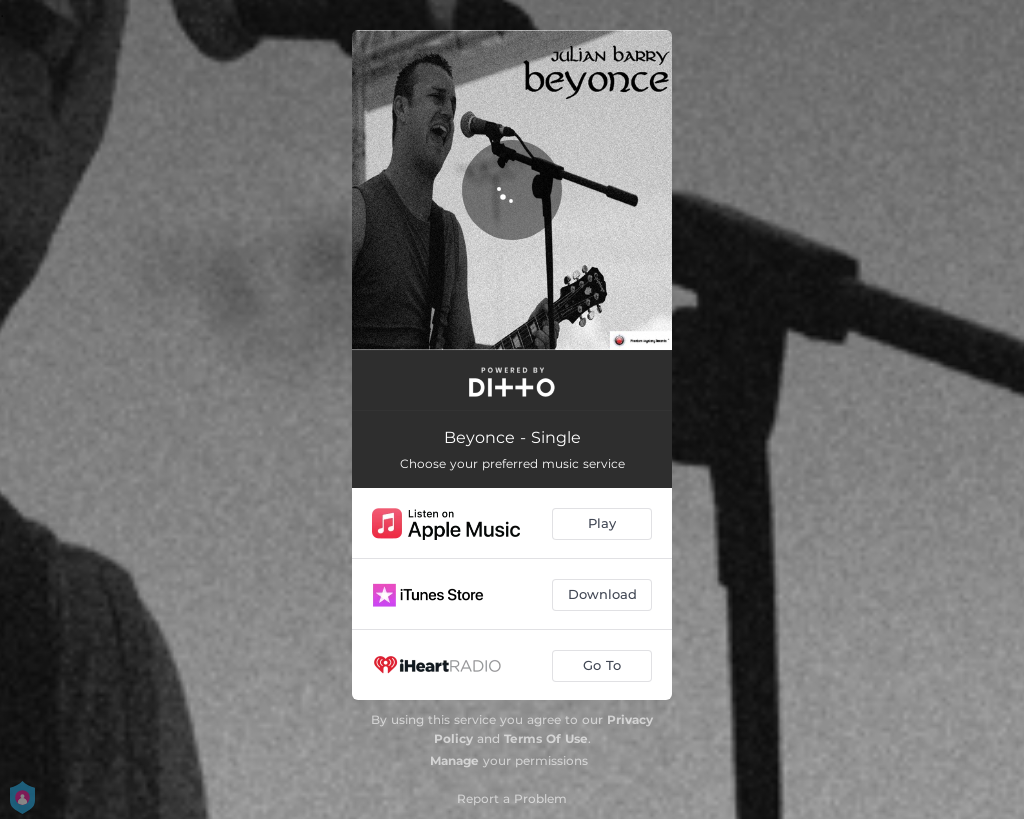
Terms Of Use (546, 738)
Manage (454, 760)
